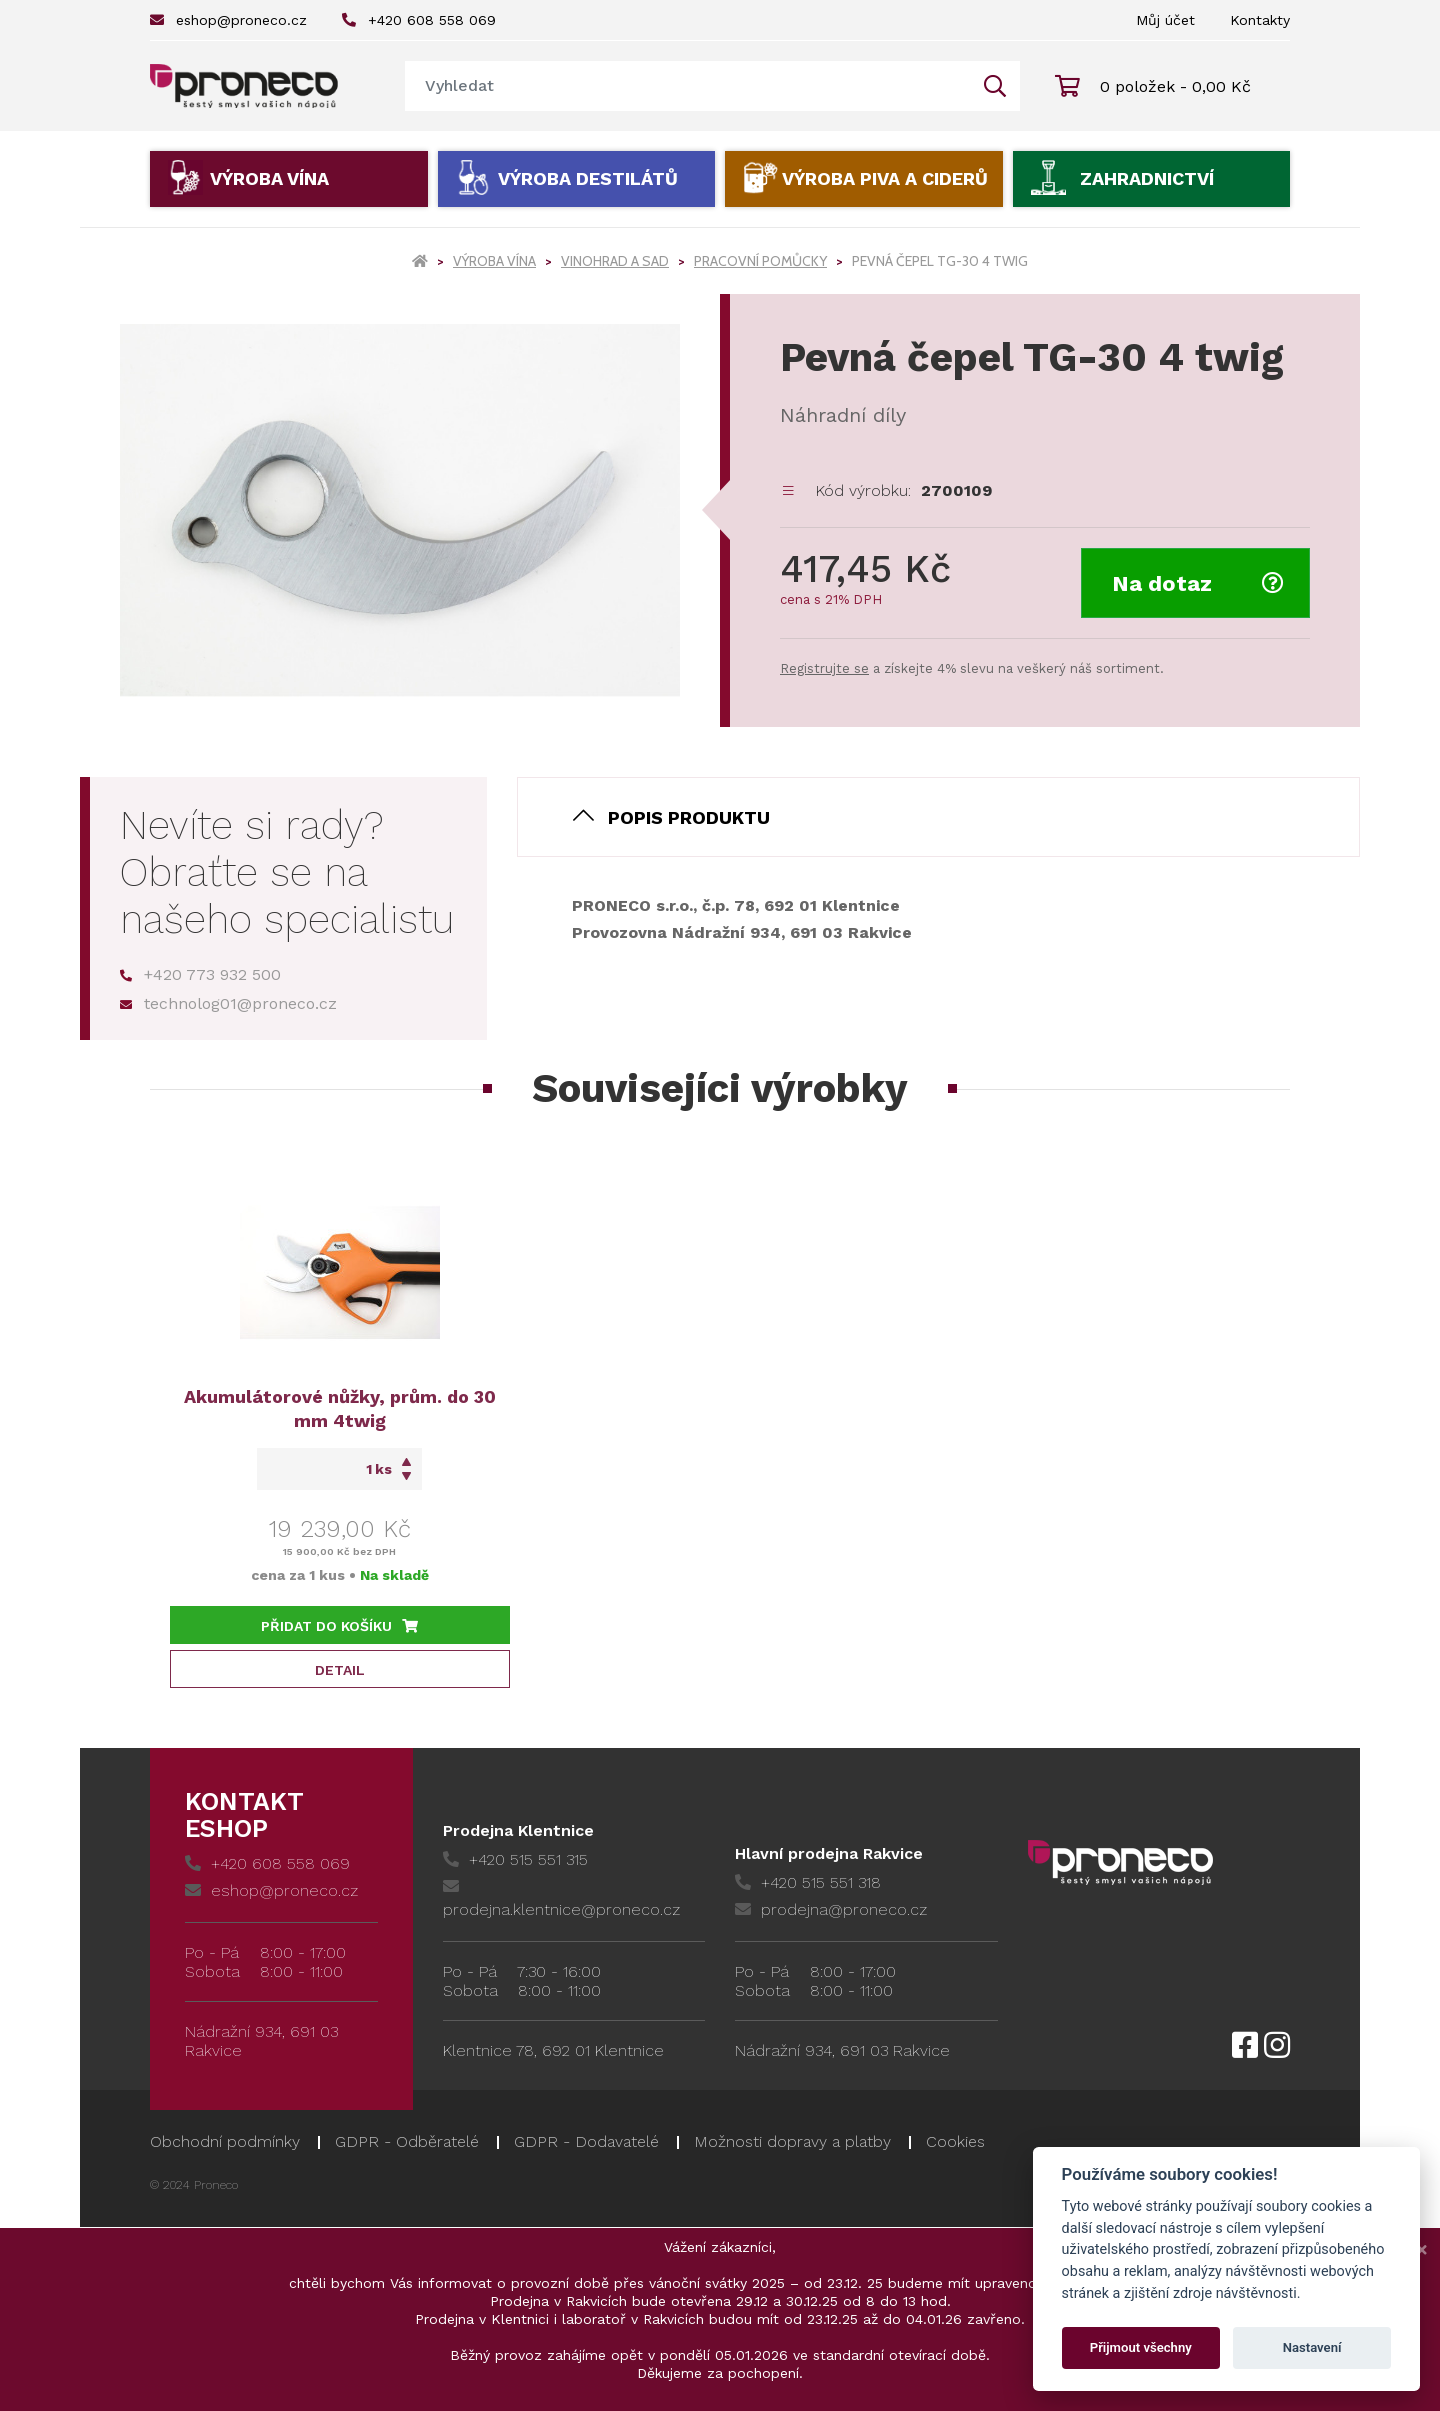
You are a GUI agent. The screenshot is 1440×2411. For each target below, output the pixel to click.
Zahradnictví (1147, 178)
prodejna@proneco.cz (831, 1909)
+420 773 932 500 (200, 974)
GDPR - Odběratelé (407, 2141)
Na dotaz (1198, 583)
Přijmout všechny (1141, 2347)
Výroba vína (269, 178)
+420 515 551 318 (808, 1882)
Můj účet (1165, 20)
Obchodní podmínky (225, 2141)
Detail (340, 1670)
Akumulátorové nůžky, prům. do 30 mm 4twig (340, 1408)
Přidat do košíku (339, 1626)
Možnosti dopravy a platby (792, 2141)
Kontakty (1260, 20)
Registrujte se (824, 668)
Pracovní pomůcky (760, 261)
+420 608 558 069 (419, 20)
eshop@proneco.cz (228, 20)
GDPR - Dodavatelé (586, 2141)
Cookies (955, 2141)
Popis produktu (689, 817)
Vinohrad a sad (615, 261)
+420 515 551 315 (515, 1859)
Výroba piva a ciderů (885, 178)
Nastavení (1312, 2347)
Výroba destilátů (588, 178)
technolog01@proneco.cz (228, 1003)
